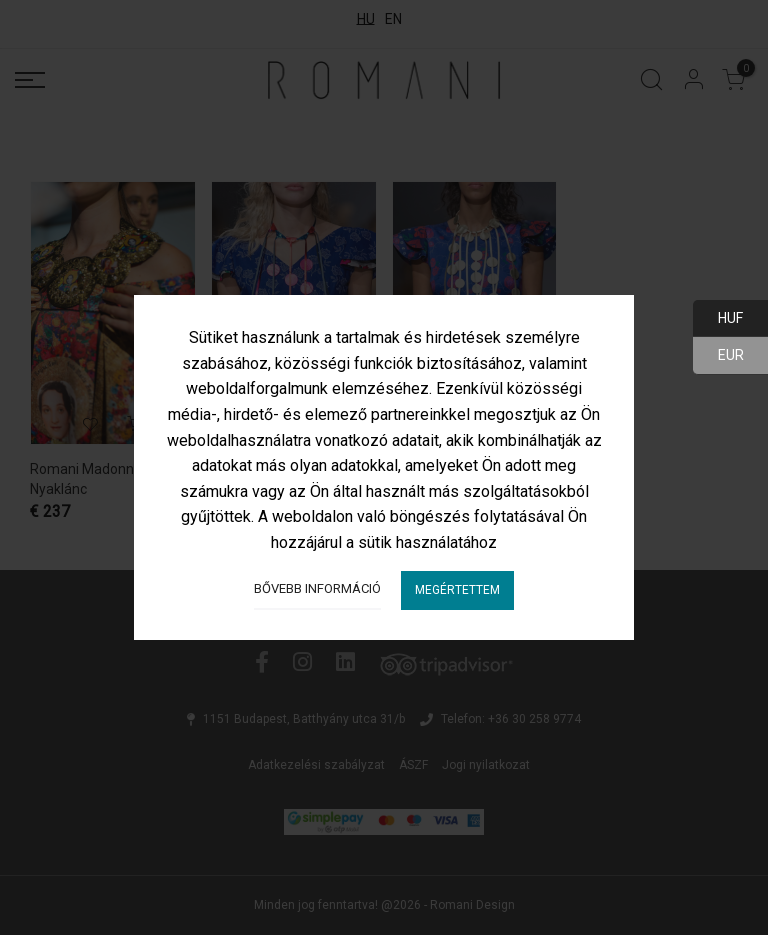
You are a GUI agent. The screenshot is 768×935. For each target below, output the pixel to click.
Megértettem (457, 590)
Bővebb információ (317, 588)
